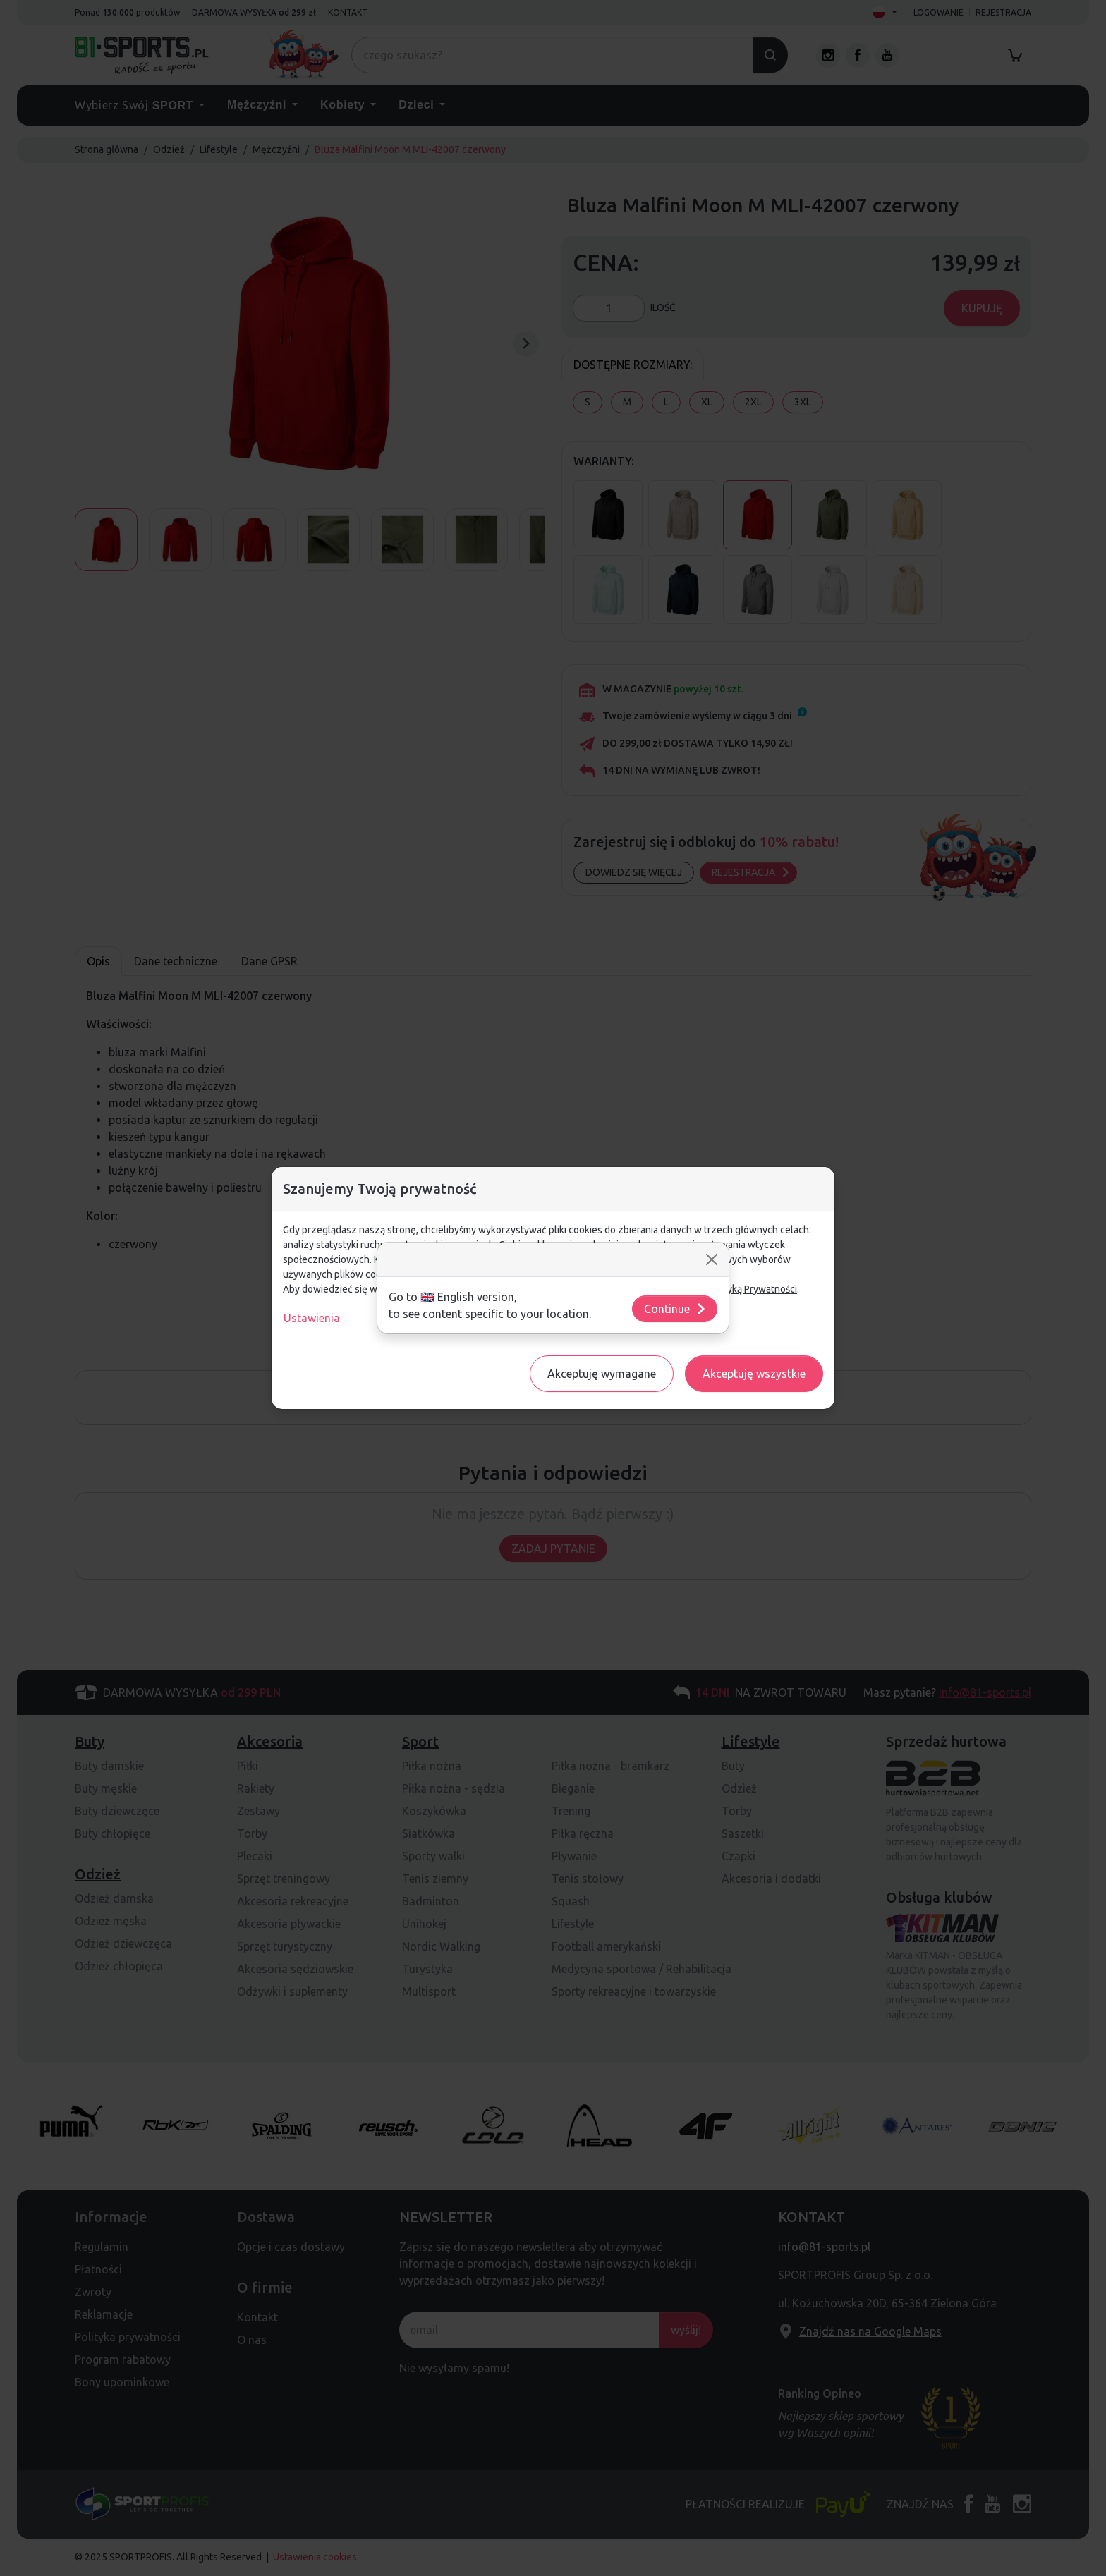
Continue (675, 1308)
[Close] (711, 1259)
